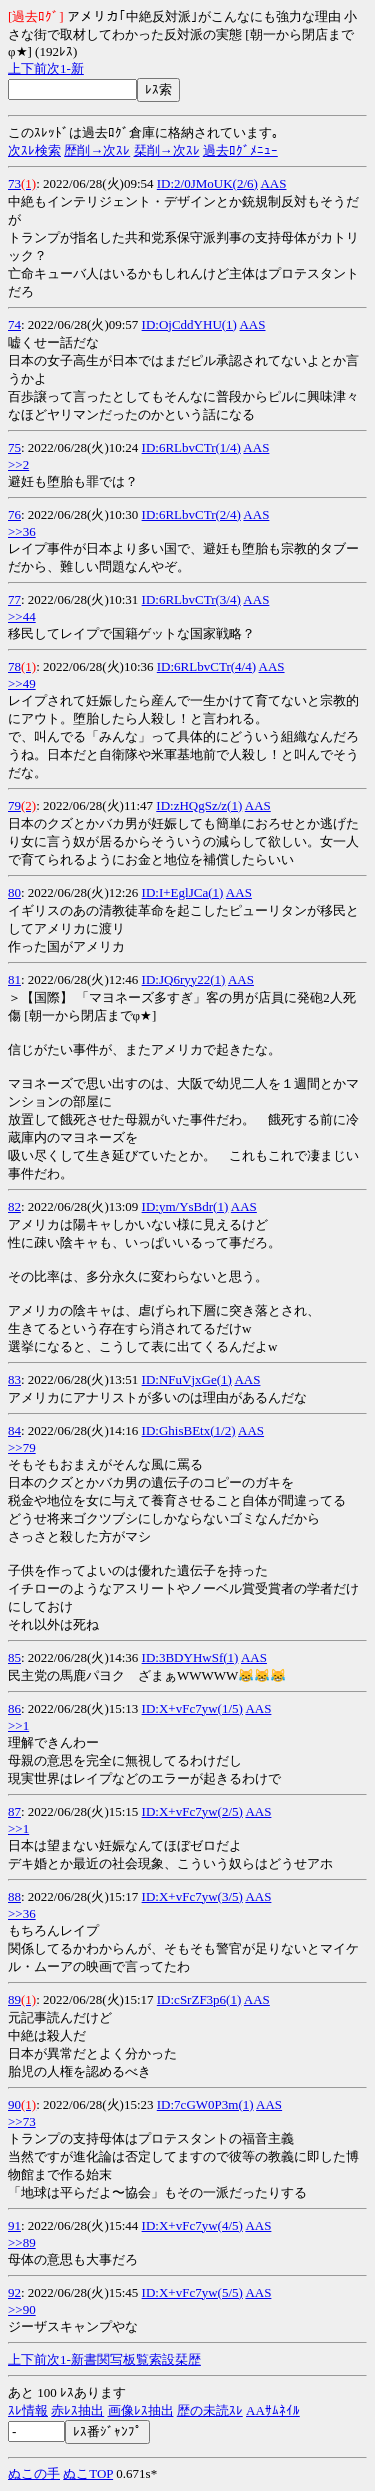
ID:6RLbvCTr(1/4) (191, 447)
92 (14, 2292)
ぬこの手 (34, 2473)
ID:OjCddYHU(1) (189, 324)
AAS (273, 183)
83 (14, 1379)
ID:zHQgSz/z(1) (199, 805)
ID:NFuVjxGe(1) (187, 1379)
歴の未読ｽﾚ (210, 2410)
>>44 (22, 616)
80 (14, 892)
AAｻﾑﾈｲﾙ (273, 2410)
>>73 (22, 2121)
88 (14, 1896)
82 (14, 1206)
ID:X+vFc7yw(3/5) (192, 1896)
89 (14, 1999)
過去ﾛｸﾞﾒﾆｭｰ (240, 150)
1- (65, 68)
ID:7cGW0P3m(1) (205, 2104)
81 (14, 979)
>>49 (22, 683)
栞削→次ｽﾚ (167, 150)
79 (14, 805)
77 (14, 599)
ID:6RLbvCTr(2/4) (191, 514)
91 (14, 2225)
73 (14, 183)
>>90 (22, 2309)
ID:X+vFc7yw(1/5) (192, 1708)
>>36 (22, 531)
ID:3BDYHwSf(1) (190, 1657)
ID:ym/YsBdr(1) (185, 1206)
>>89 (22, 2242)
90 (14, 2104)
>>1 (18, 1725)
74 (14, 324)
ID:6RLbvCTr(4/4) (206, 666)
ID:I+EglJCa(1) (183, 892)
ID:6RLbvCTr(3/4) (191, 599)
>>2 (18, 464)
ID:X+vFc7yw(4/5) (192, 2225)
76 (14, 514)
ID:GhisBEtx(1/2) (189, 1430)
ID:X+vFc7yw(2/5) (192, 1811)
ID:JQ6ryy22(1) (184, 979)
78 (14, 666)
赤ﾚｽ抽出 (77, 2410)
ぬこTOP (88, 2473)
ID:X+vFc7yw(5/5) (192, 2292)
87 (14, 1811)
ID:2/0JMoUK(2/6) (207, 183)
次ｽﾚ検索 (34, 150)
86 (14, 1708)
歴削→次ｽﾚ (97, 150)
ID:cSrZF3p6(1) (199, 1999)
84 (14, 1430)
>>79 (22, 1447)
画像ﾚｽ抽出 (141, 2410)
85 (14, 1657)
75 (14, 447)
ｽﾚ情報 (28, 2410)
